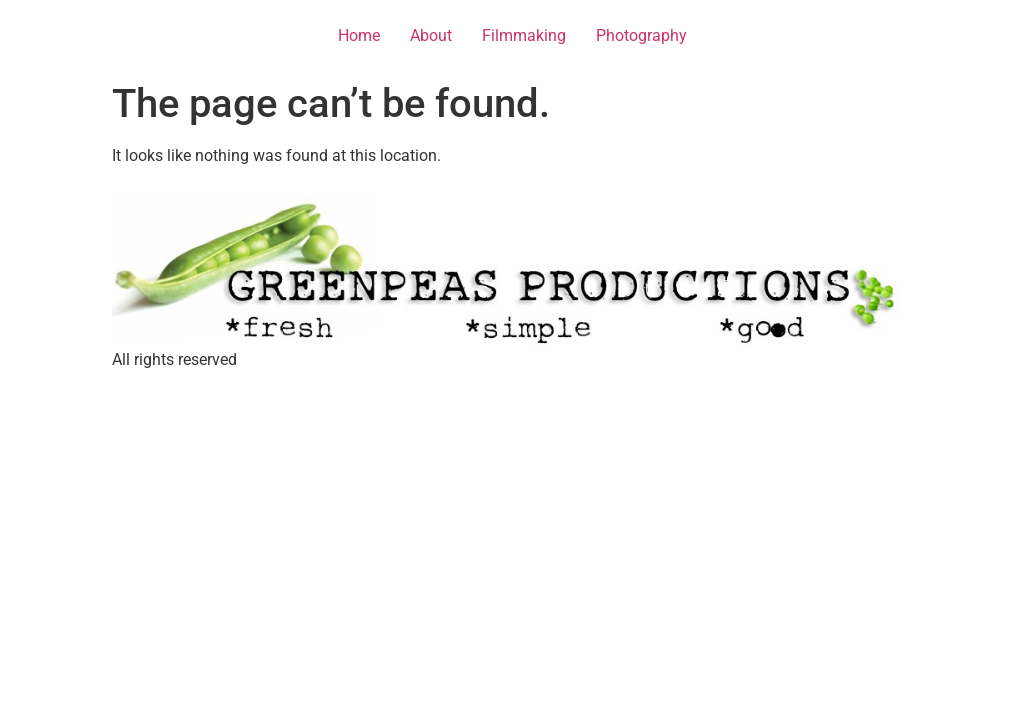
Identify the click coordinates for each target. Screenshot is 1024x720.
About (431, 35)
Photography (641, 35)
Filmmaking (524, 35)
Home (359, 35)
